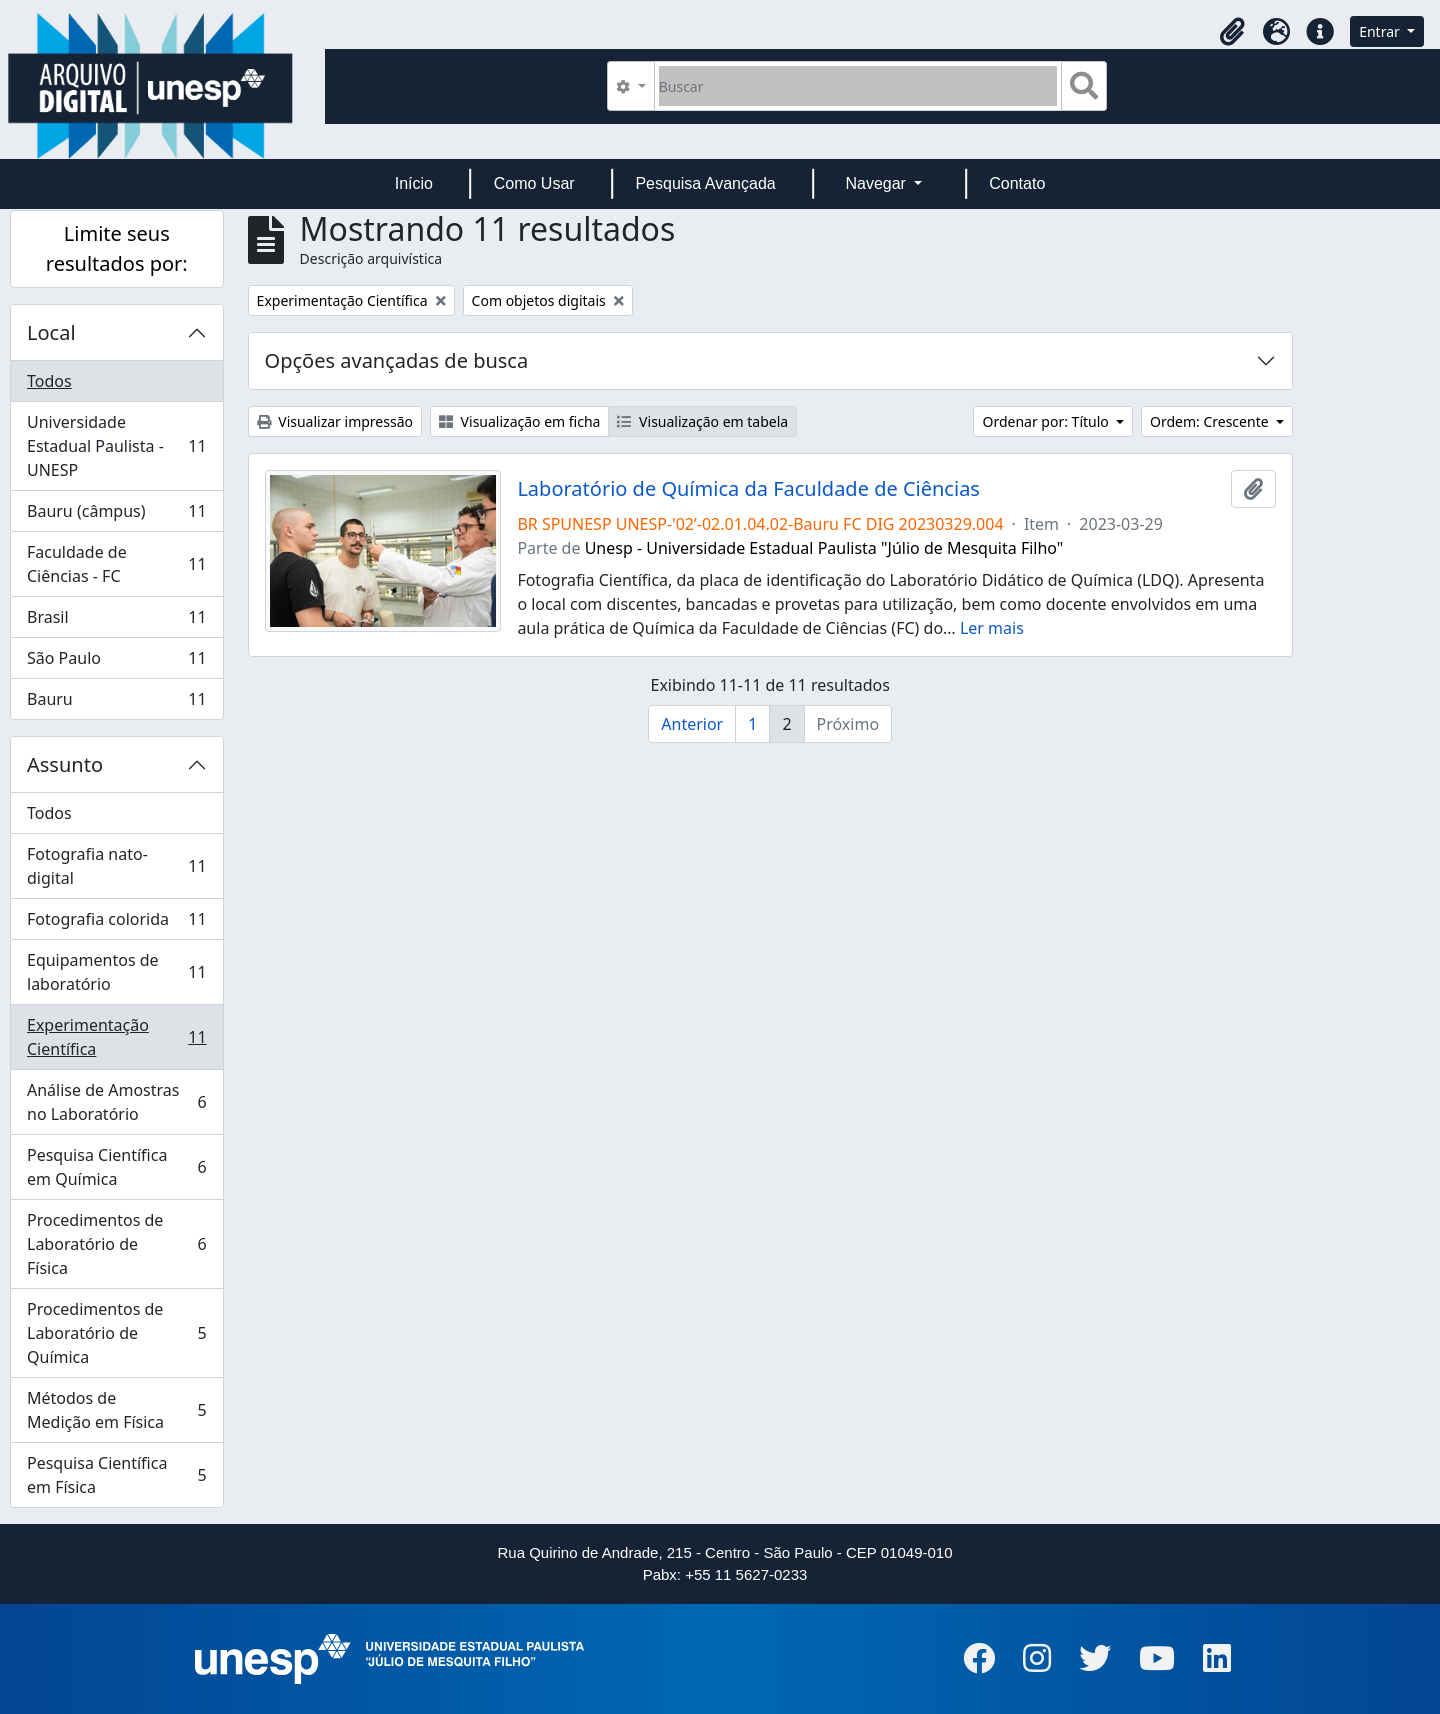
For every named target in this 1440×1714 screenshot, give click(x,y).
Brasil (116, 621)
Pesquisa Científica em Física (116, 1475)
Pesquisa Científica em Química (116, 1167)
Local (51, 332)
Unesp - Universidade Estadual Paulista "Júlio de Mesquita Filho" (824, 548)
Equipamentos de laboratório (116, 972)
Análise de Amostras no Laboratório (116, 1102)
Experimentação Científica (116, 1037)
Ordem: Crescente (1211, 421)
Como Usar (534, 183)
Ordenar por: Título (1047, 421)
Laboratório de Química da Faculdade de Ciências (748, 489)
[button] (1232, 32)
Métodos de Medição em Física (116, 1410)
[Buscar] (858, 86)
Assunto (65, 764)
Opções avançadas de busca (397, 360)
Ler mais (992, 628)
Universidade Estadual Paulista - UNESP (116, 446)
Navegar (877, 183)
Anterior (692, 724)
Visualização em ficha (520, 421)
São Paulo (116, 662)
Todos (49, 381)
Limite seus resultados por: (117, 248)
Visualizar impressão (335, 421)
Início (414, 183)
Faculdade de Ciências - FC (116, 564)
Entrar (1381, 31)
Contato (1017, 183)
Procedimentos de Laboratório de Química (116, 1333)
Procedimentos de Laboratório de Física (116, 1244)
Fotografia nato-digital (116, 866)
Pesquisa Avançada (705, 183)
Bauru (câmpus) (116, 515)
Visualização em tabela (702, 421)
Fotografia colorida (116, 923)
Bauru (116, 703)
